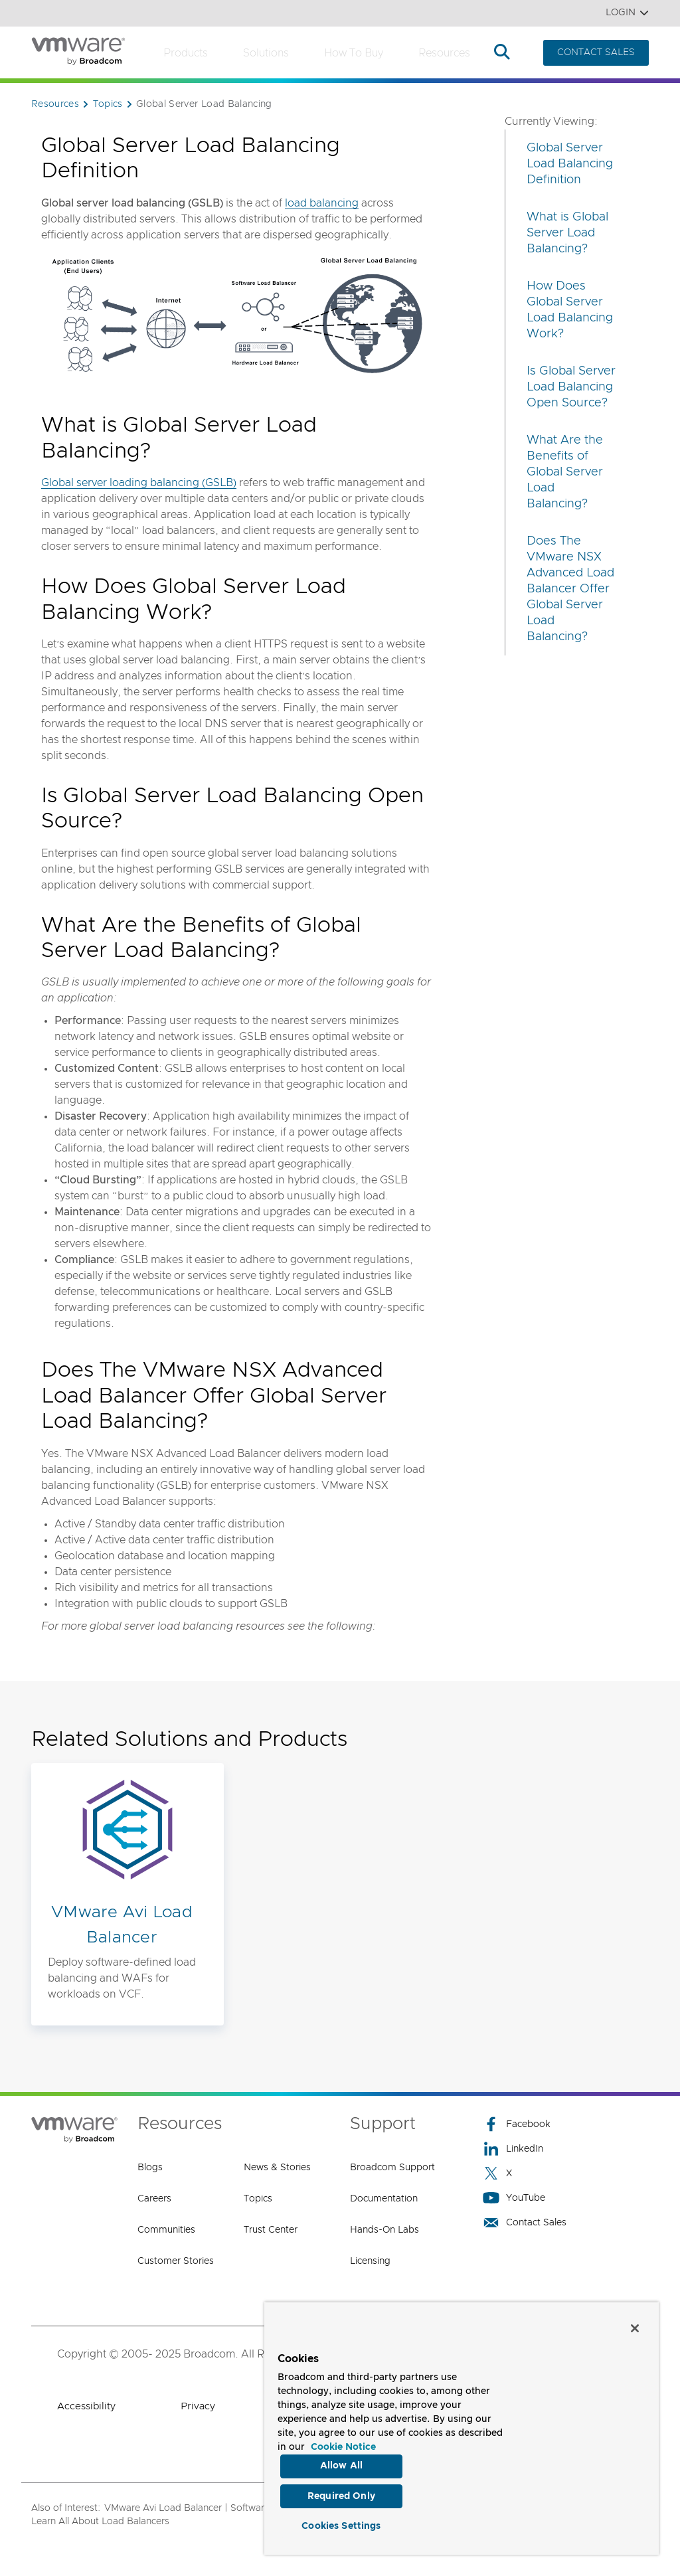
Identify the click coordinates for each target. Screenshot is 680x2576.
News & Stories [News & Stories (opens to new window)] (277, 2167)
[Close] (634, 2327)
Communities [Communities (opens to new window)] (166, 2230)
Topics (258, 2198)
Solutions (266, 53)
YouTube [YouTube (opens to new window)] (514, 2198)
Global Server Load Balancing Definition (570, 164)
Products (185, 53)
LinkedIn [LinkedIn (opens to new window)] (513, 2148)
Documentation (384, 2198)
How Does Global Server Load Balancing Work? (570, 310)
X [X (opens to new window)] (497, 2173)
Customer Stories (175, 2261)
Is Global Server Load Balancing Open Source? (571, 387)
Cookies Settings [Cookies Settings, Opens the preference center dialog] (341, 2525)
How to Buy (353, 53)
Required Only (341, 2495)
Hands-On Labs (384, 2230)
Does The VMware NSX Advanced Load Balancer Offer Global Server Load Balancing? (570, 589)
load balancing (322, 203)
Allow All (341, 2465)
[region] (461, 2427)
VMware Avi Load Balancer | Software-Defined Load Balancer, (240, 2508)
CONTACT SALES (596, 52)
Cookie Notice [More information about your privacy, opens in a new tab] (343, 2445)
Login (627, 13)
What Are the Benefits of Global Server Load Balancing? (565, 472)
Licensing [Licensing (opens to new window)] (370, 2261)
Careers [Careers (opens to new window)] (154, 2198)
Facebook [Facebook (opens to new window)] (517, 2124)
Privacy (198, 2406)
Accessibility (86, 2406)
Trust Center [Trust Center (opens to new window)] (271, 2230)
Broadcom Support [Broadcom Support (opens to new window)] (392, 2167)
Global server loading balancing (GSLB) (138, 482)
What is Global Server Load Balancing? (567, 233)
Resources (444, 53)
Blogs (150, 2167)
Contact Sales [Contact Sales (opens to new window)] (524, 2222)
